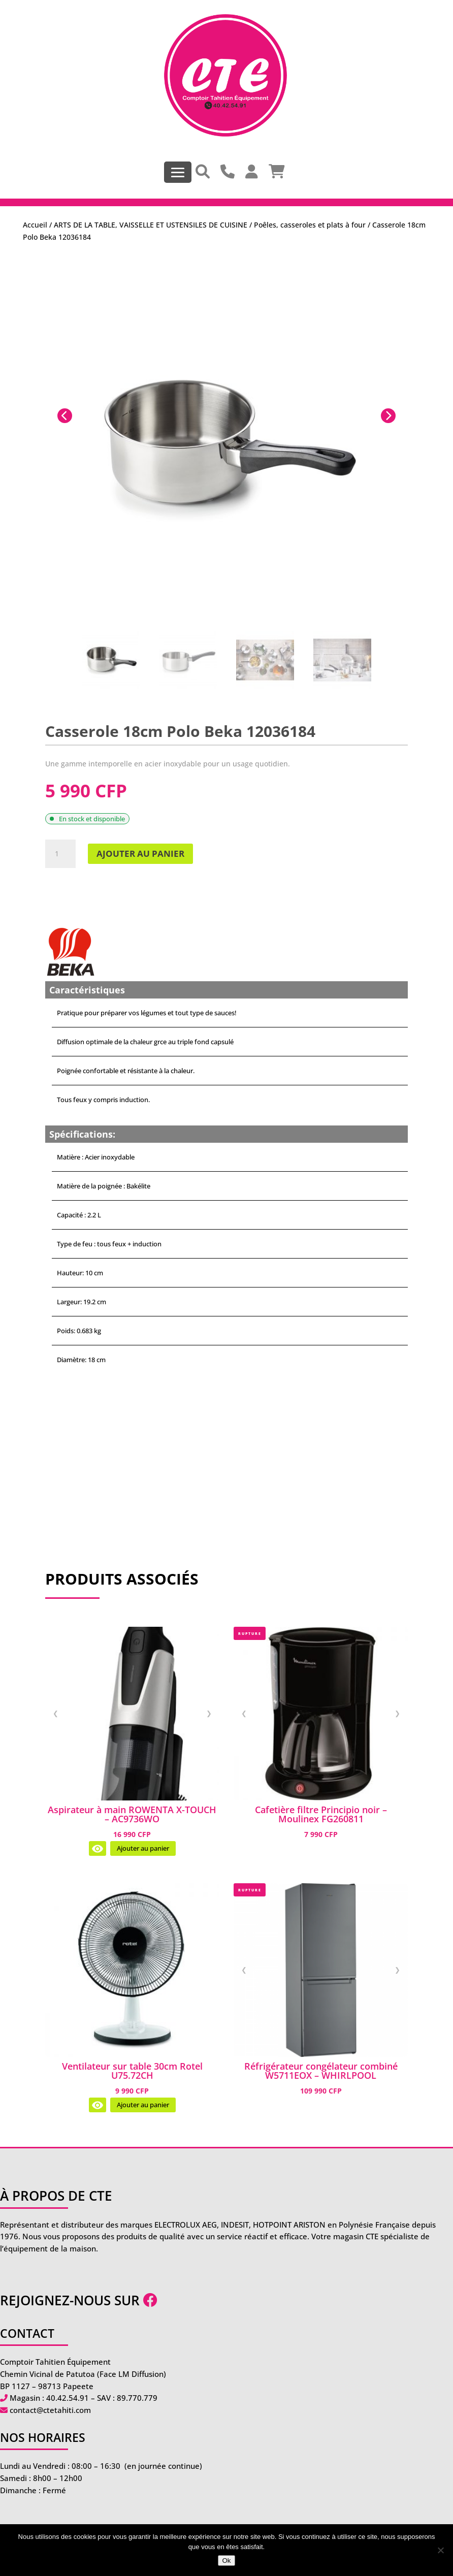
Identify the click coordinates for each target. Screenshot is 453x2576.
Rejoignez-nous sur (78, 2300)
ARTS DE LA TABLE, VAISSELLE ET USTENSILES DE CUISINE (150, 225)
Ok (226, 2560)
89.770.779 (137, 2398)
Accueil (35, 225)
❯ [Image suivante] (209, 1713)
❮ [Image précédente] (55, 1713)
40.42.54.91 (67, 2398)
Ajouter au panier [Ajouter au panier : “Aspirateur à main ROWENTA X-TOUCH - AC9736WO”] (143, 1848)
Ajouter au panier (140, 853)
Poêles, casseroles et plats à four (310, 225)
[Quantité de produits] (60, 854)
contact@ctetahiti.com (50, 2410)
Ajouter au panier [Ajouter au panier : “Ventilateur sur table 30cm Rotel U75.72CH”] (143, 2105)
